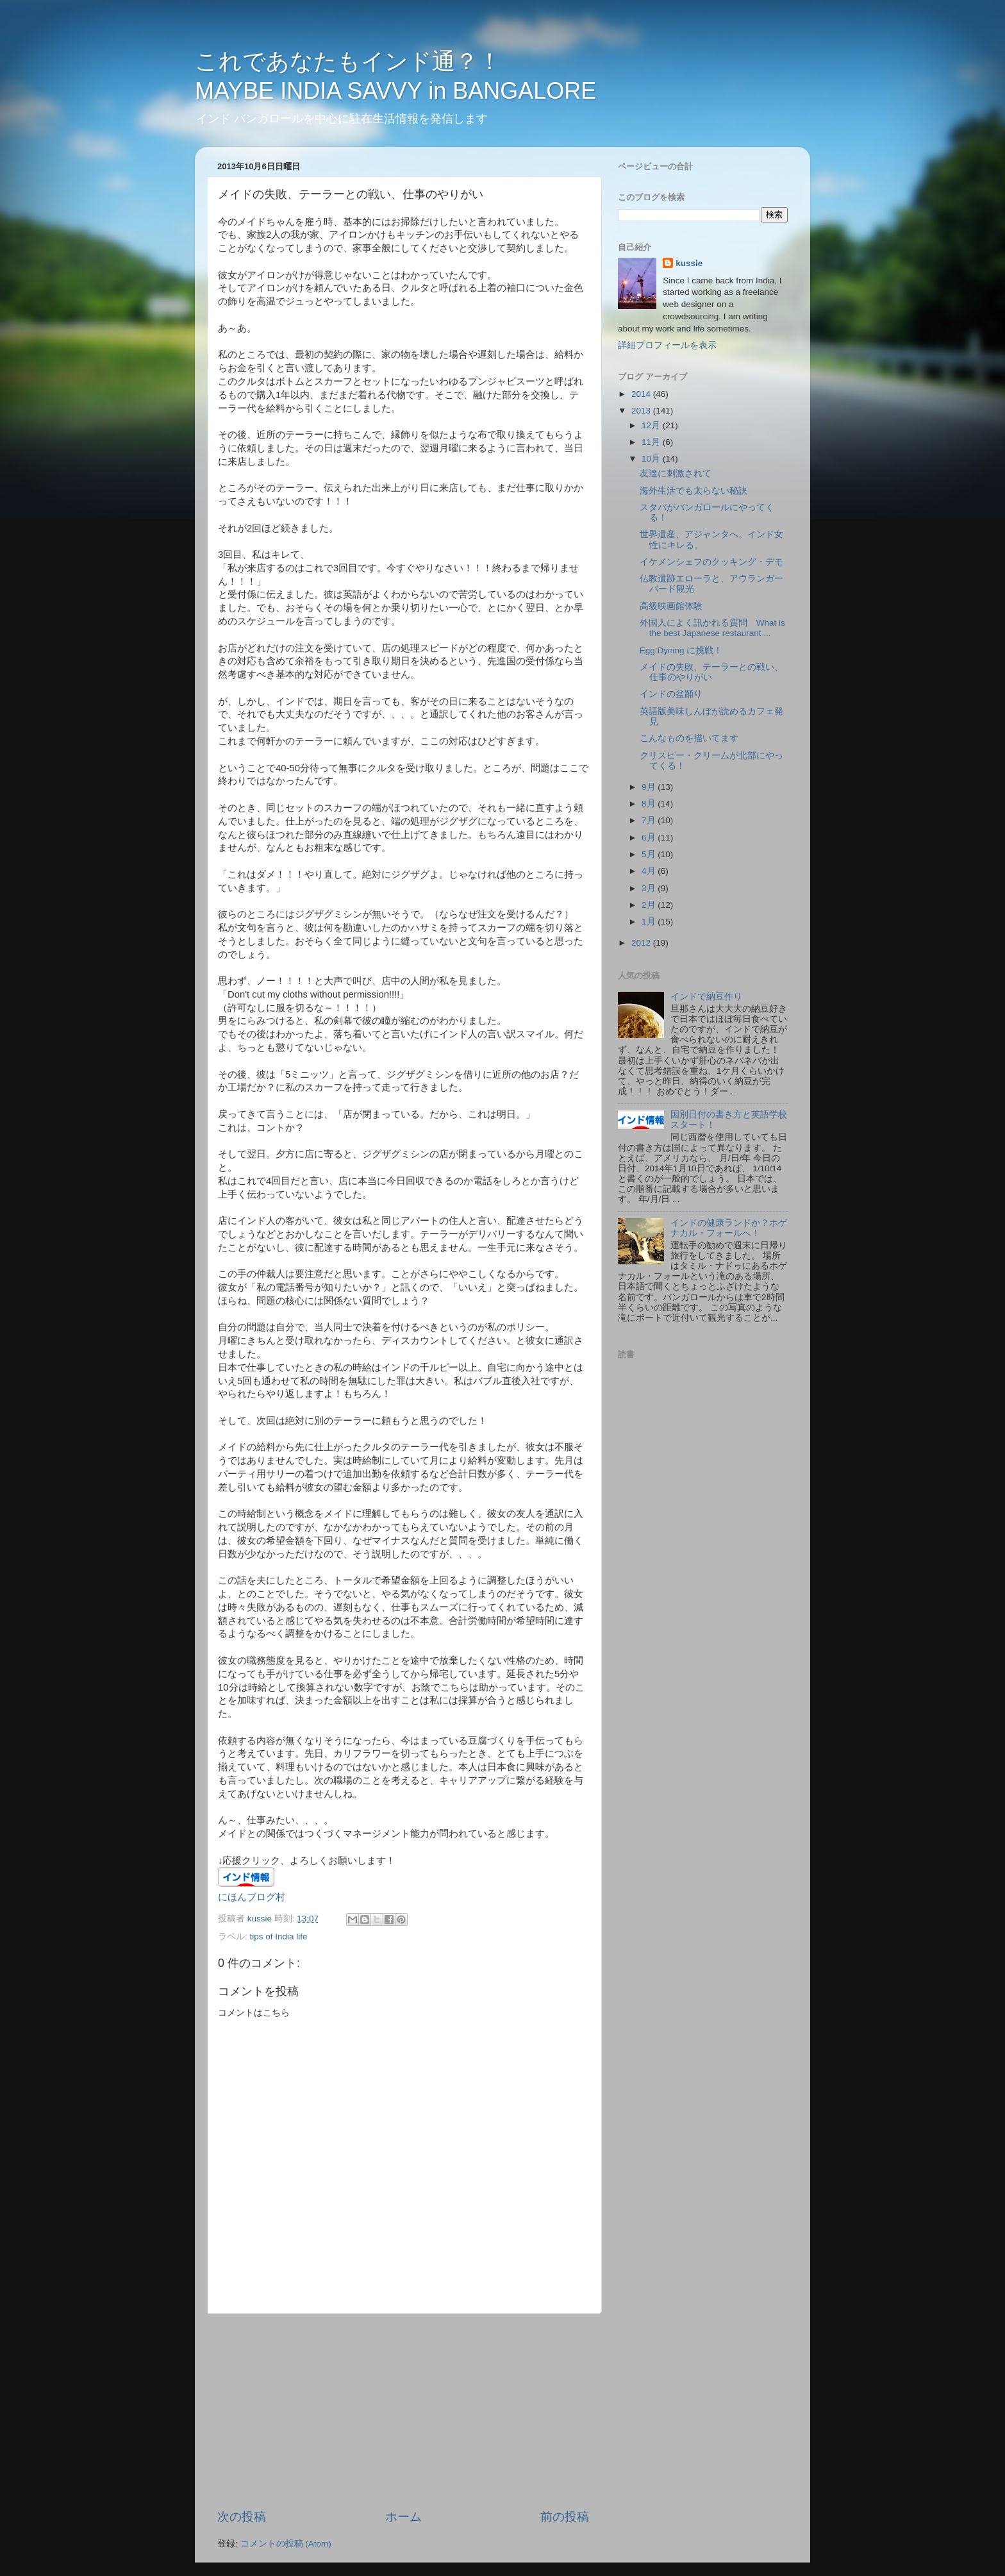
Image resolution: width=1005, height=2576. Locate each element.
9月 (650, 787)
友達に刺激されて (675, 473)
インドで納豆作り (706, 996)
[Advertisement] (403, 2411)
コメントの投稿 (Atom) (285, 2543)
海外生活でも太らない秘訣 (693, 491)
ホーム (403, 2516)
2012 (642, 943)
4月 (650, 871)
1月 (650, 921)
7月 (650, 820)
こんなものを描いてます (689, 738)
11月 (652, 442)
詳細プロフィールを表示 (667, 345)
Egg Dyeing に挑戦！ (681, 650)
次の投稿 (241, 2516)
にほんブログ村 (251, 1897)
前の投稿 (564, 2516)
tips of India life (279, 1936)
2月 (650, 905)
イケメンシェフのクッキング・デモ (711, 562)
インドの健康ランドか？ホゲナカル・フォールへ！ (728, 1228)
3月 (650, 888)
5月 (650, 854)
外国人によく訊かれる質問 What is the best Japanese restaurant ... (712, 628)
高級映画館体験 (671, 606)
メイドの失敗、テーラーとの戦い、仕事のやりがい (711, 672)
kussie (689, 263)
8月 (650, 803)
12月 (652, 425)
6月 (650, 837)
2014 (642, 394)
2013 (642, 410)
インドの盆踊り (671, 694)
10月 (652, 459)
